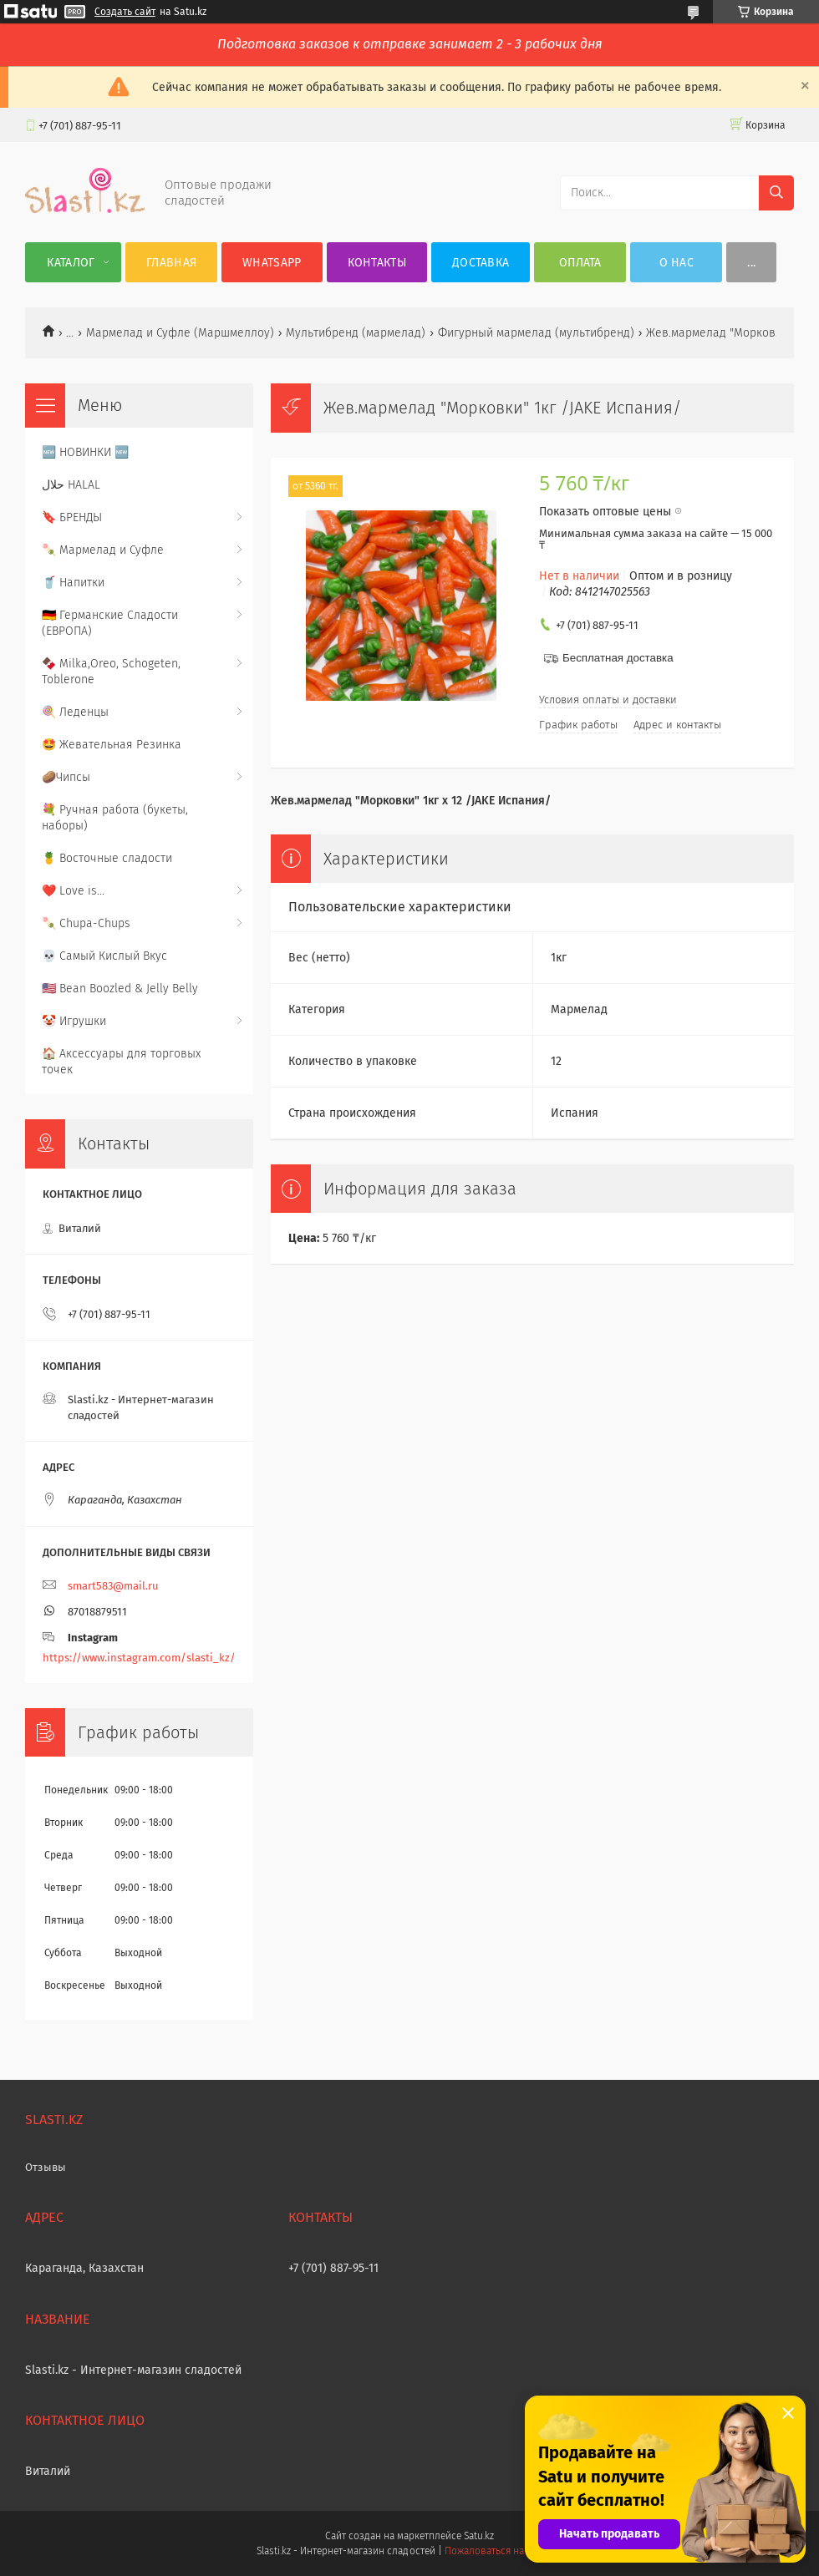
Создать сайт (124, 12)
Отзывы (45, 2167)
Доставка (480, 263)
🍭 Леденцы (75, 712)
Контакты (377, 263)
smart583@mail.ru (113, 1586)
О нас (676, 263)
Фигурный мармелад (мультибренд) (536, 333)
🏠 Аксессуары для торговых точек (121, 1062)
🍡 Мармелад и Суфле (103, 550)
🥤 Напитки (73, 583)
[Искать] (776, 192)
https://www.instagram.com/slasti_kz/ (139, 1657)
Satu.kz (479, 2536)
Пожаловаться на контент (503, 2551)
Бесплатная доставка (618, 658)
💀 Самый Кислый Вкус (104, 956)
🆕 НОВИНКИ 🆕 (85, 452)
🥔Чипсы (66, 777)
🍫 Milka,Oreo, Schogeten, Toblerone (111, 672)
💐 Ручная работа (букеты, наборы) (115, 818)
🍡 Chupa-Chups (86, 923)
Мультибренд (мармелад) (355, 333)
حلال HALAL (71, 485)
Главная (171, 263)
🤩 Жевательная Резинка (111, 745)
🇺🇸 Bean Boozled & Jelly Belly (120, 988)
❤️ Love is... (73, 891)
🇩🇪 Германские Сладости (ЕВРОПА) (110, 623)
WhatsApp (271, 263)
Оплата (580, 263)
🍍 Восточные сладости (107, 858)
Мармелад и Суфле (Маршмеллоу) (180, 333)
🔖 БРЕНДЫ (72, 517)
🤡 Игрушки (74, 1021)
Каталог (70, 263)
